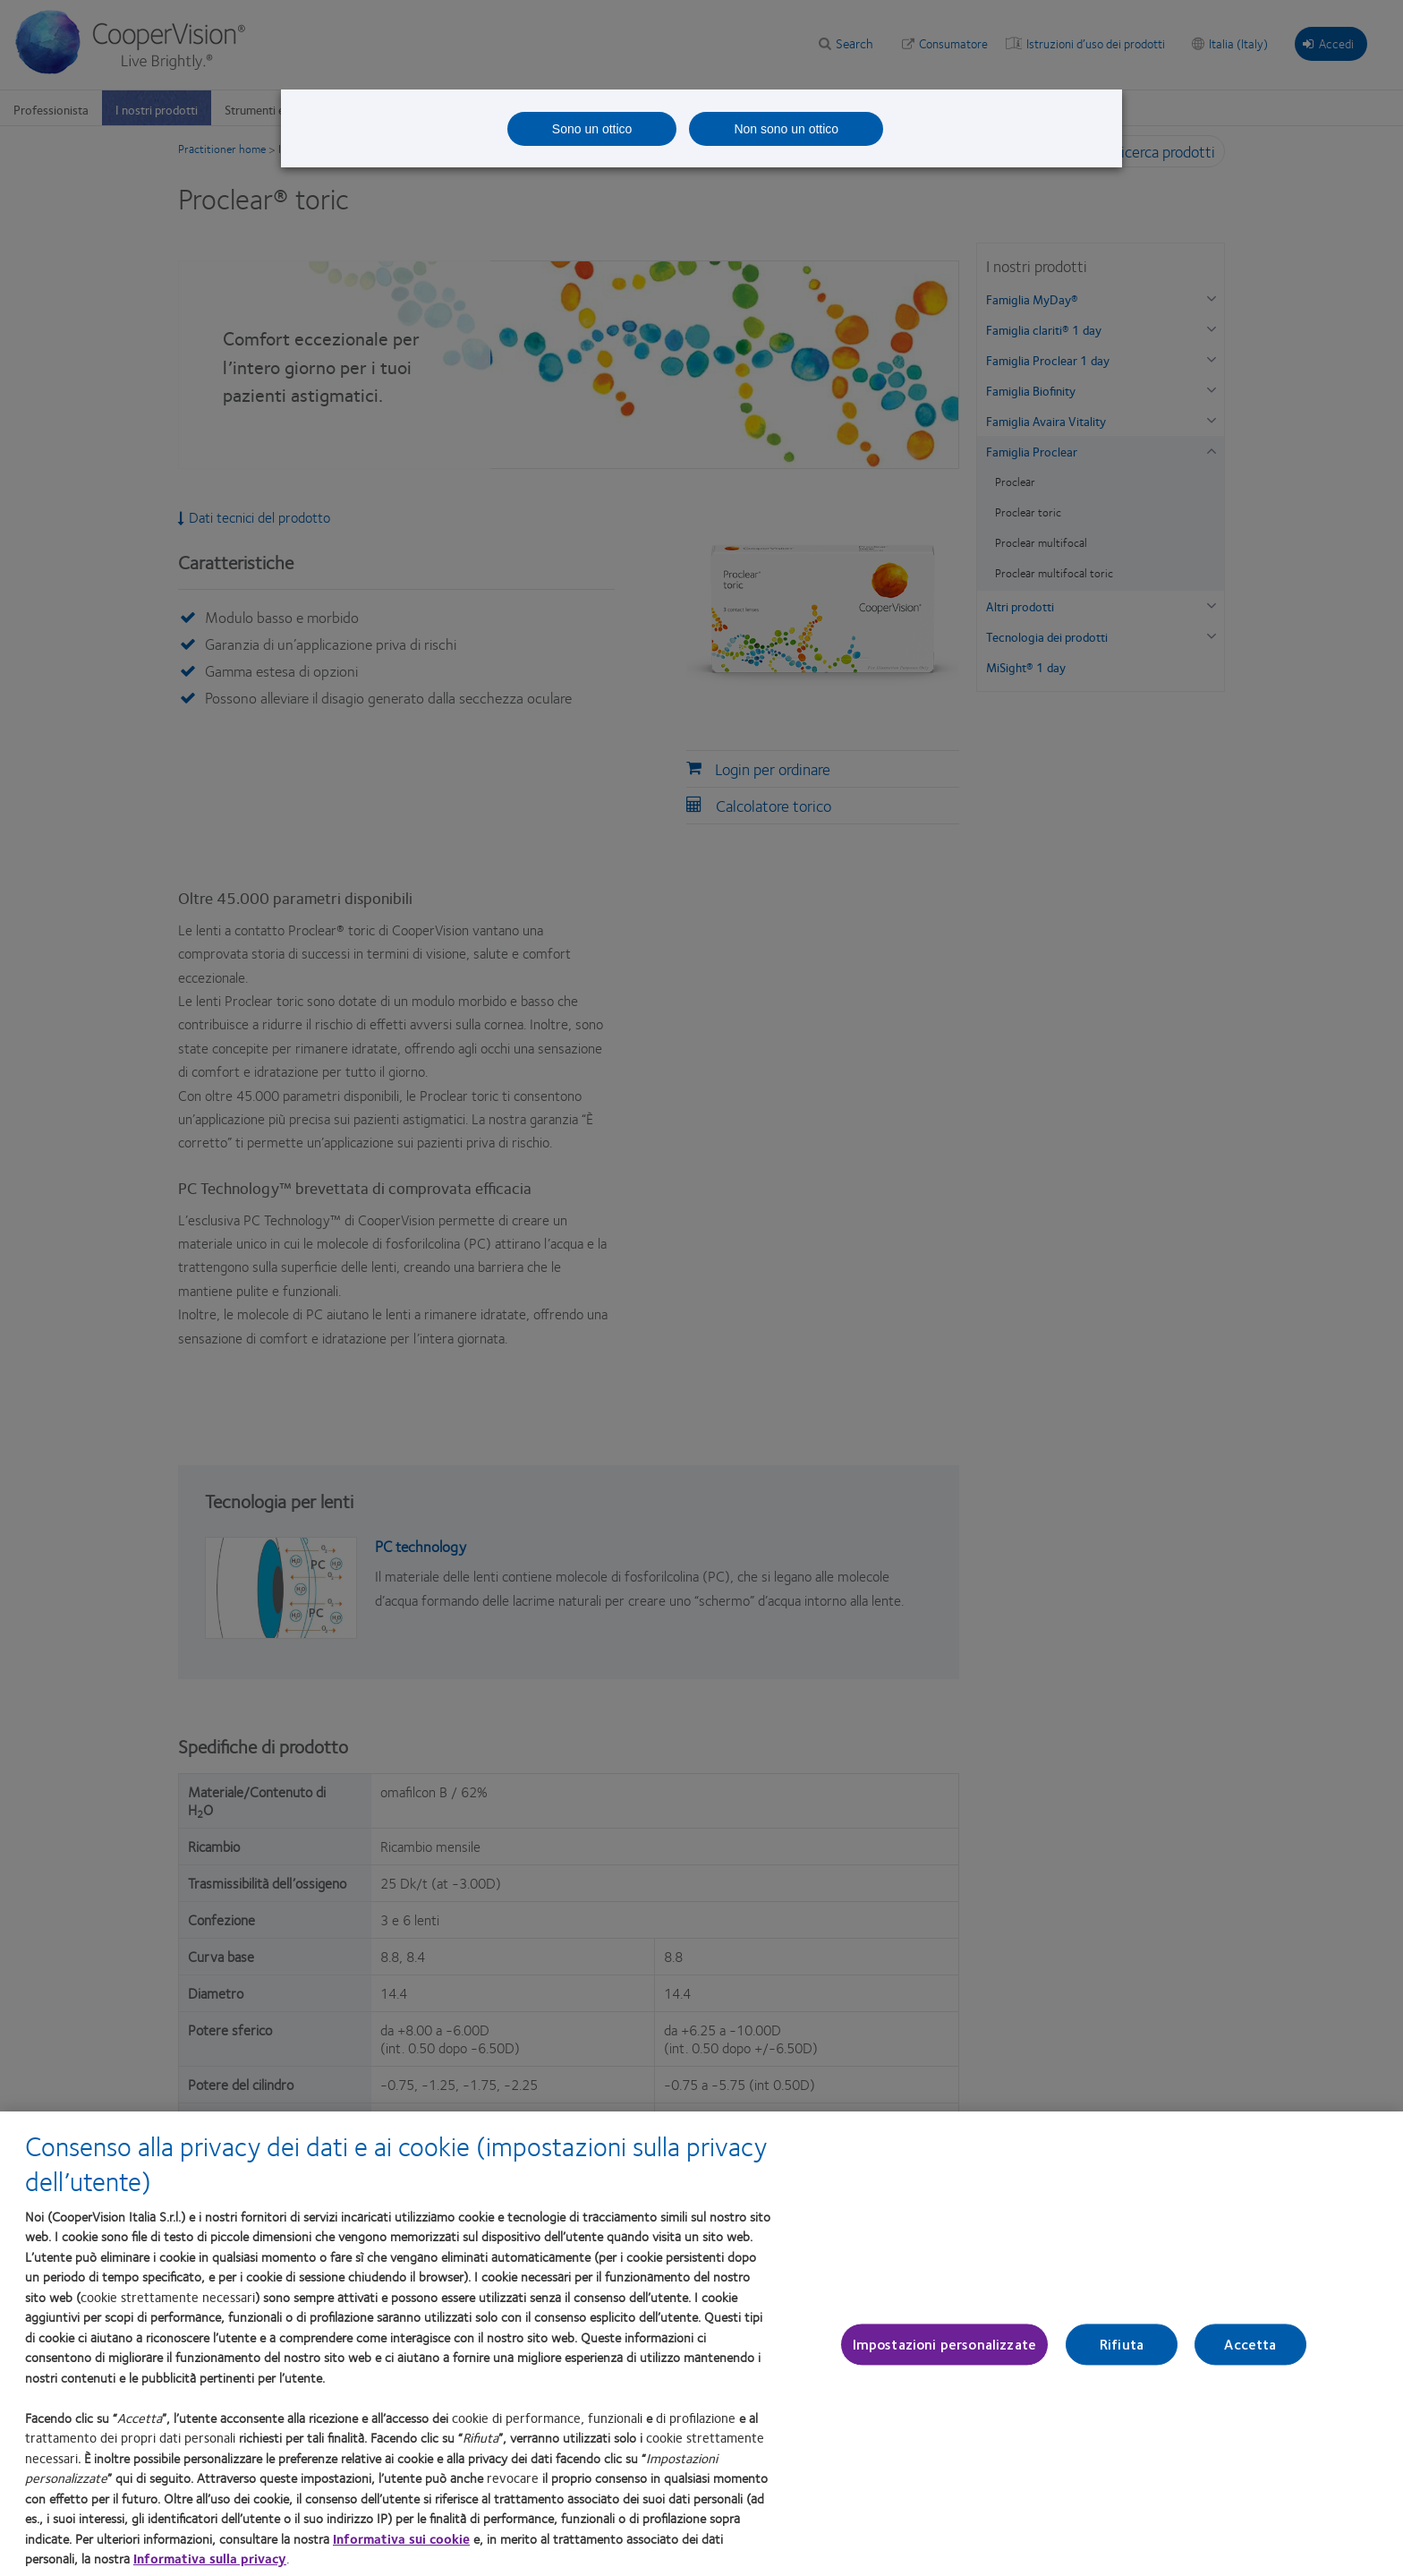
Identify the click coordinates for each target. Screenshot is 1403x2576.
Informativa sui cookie (401, 2554)
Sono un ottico (592, 129)
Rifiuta (1122, 2361)
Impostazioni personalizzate (944, 2361)
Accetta (1250, 2361)
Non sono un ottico (786, 129)
